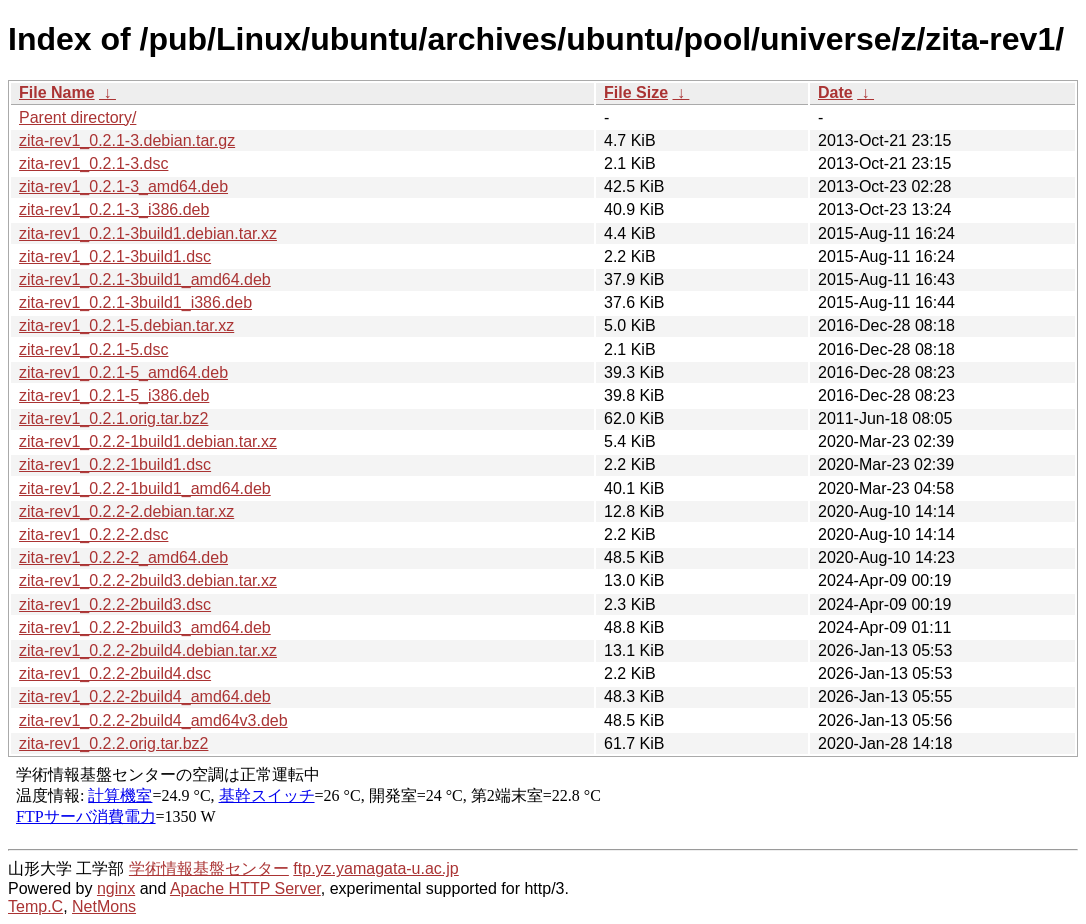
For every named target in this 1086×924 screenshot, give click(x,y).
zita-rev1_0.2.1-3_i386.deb (114, 209)
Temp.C (35, 906)
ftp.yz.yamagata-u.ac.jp (375, 868)
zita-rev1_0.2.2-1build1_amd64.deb (145, 488)
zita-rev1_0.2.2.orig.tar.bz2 (113, 743)
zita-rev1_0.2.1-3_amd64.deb (123, 186)
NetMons (104, 906)
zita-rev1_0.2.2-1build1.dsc (115, 464)
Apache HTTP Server (245, 888)
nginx (116, 888)
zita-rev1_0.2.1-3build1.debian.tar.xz (148, 233)
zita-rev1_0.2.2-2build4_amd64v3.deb (153, 720)
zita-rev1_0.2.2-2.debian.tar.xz (126, 511)
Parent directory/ (77, 117)
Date (835, 92)
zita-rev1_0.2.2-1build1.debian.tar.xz (148, 441)
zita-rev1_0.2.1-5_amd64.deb (123, 372)
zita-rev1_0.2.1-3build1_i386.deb (135, 302)
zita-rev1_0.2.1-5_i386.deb (114, 395)
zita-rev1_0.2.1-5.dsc (93, 349)
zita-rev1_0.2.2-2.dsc (93, 534)
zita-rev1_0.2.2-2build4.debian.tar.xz (148, 650)
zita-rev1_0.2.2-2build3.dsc (115, 604)
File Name (57, 92)
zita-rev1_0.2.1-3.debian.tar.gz (127, 140)
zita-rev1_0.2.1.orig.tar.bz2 (113, 418)
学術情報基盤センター (209, 868)
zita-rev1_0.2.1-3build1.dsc (115, 256)
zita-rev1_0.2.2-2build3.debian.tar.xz (148, 580)
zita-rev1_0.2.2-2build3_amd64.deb (145, 627)
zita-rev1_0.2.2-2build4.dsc (115, 673)
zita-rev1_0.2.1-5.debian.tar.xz (126, 325)
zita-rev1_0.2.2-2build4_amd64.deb (145, 696)
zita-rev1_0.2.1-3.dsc (93, 163)
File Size (636, 92)
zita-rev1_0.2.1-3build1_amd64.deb (145, 279)
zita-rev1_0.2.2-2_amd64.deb (123, 557)
